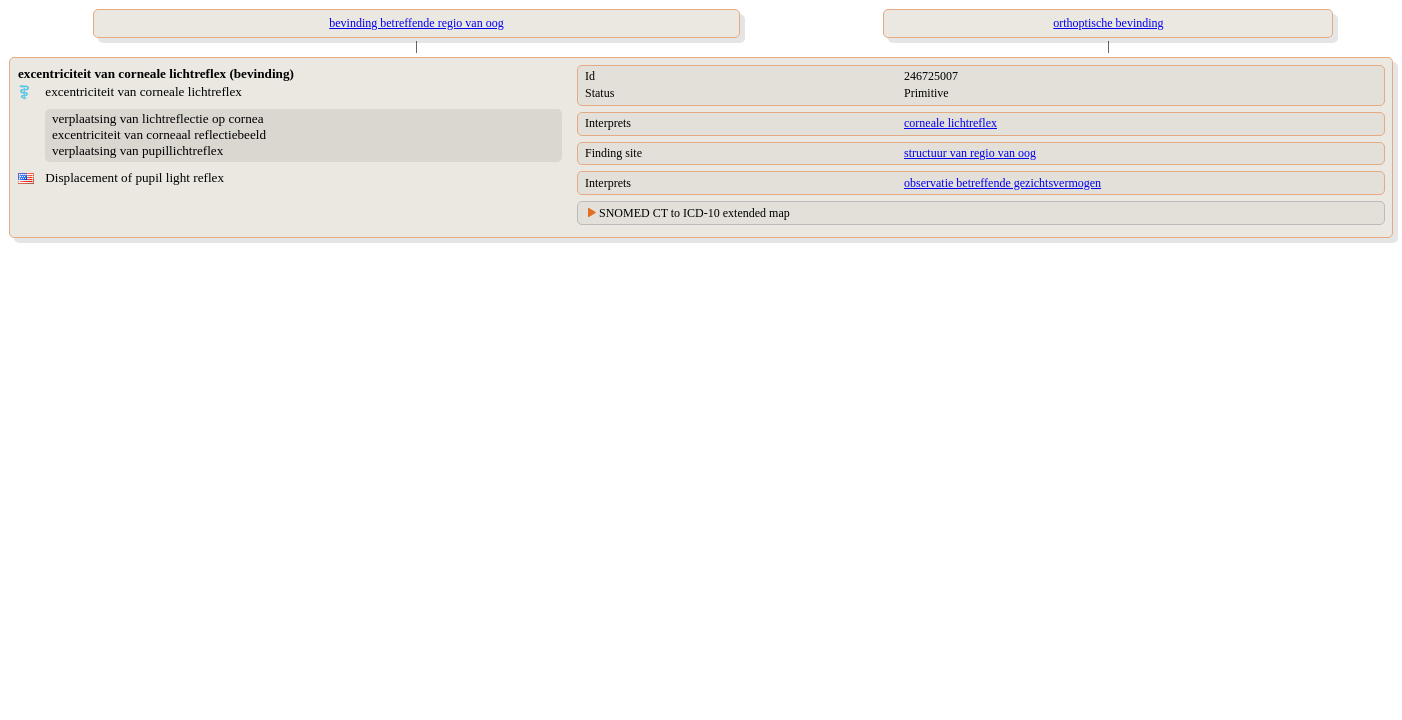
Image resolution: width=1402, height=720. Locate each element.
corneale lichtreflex (950, 123)
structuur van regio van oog (970, 153)
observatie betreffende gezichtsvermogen (1002, 183)
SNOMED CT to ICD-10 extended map (694, 213)
